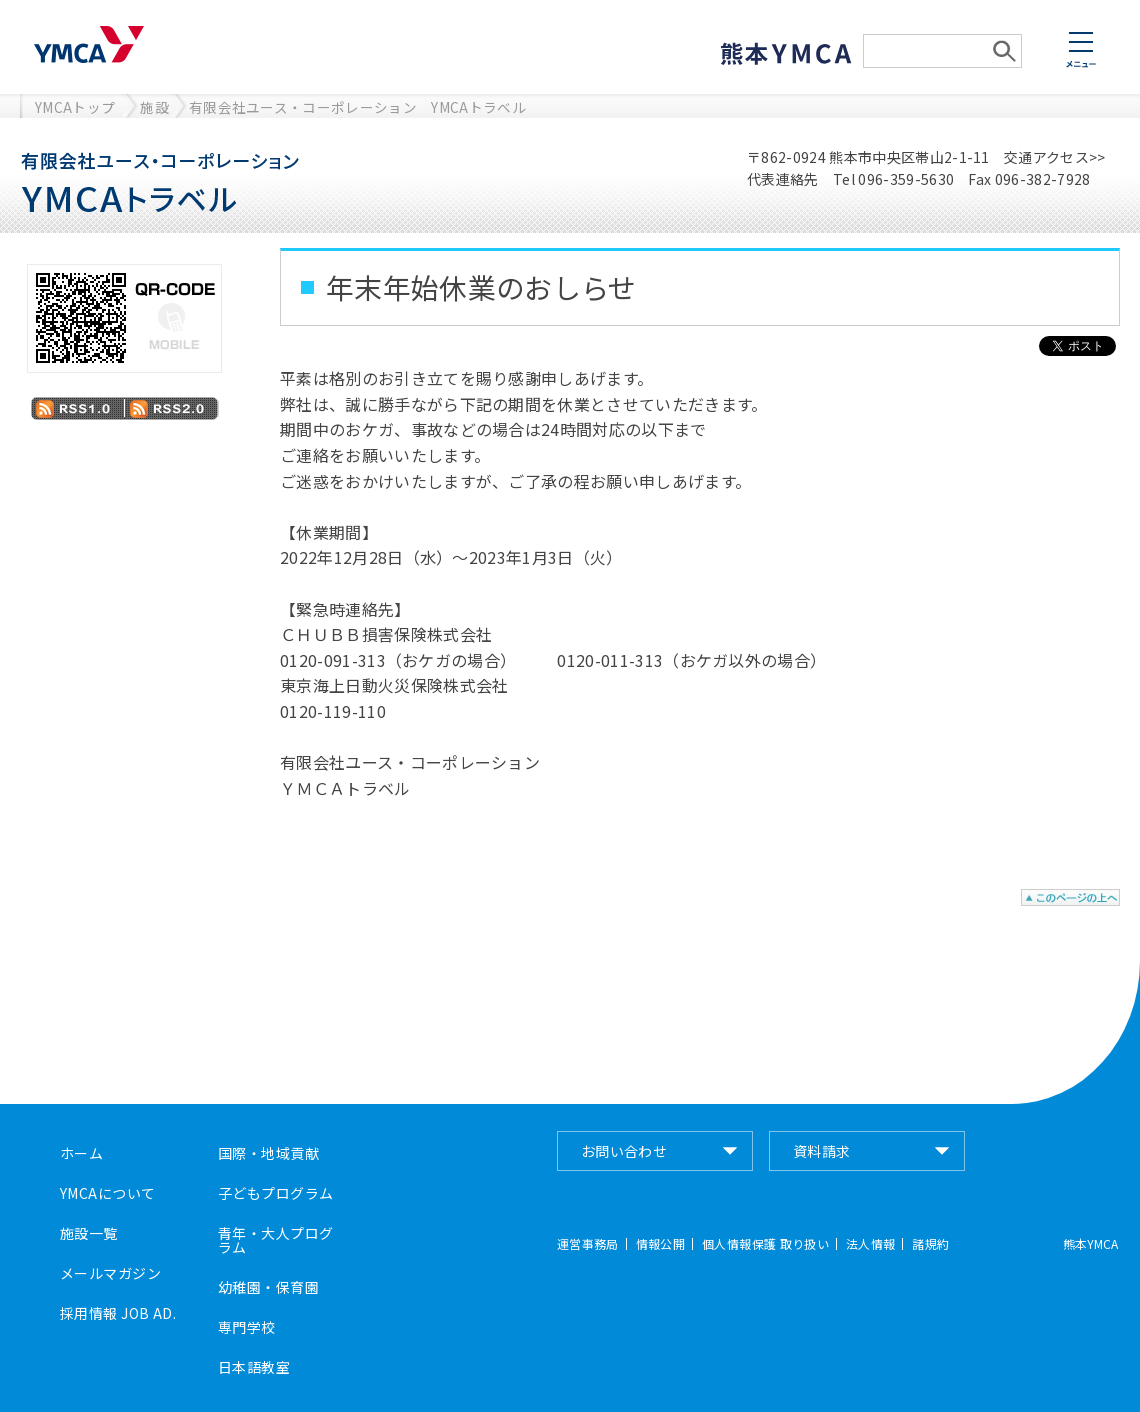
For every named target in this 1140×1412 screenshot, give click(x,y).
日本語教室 (254, 1367)
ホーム (81, 1153)
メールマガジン (110, 1273)
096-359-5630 (906, 179)
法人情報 (870, 1244)
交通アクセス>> (1055, 157)
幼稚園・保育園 (268, 1287)
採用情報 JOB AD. (118, 1313)
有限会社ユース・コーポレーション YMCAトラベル (357, 107)
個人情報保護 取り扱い (765, 1244)
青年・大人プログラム (275, 1240)
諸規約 (930, 1244)
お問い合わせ (624, 1151)
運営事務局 (588, 1244)
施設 (154, 107)
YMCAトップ (75, 107)
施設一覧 (89, 1233)
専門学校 (247, 1327)
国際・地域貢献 (268, 1153)
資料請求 (822, 1151)
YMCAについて (107, 1193)
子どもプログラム (275, 1193)
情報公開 (660, 1244)
